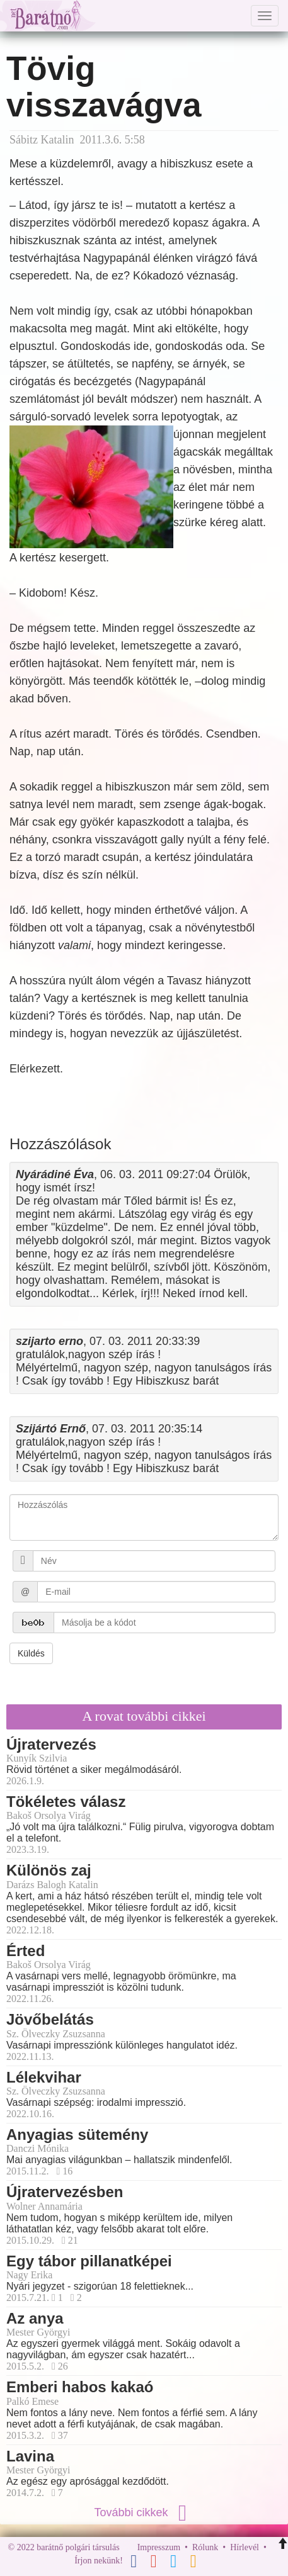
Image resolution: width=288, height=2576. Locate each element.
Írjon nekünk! (98, 2560)
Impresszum (158, 2547)
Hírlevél (244, 2547)
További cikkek (143, 2512)
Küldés (31, 1653)
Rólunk (205, 2547)
